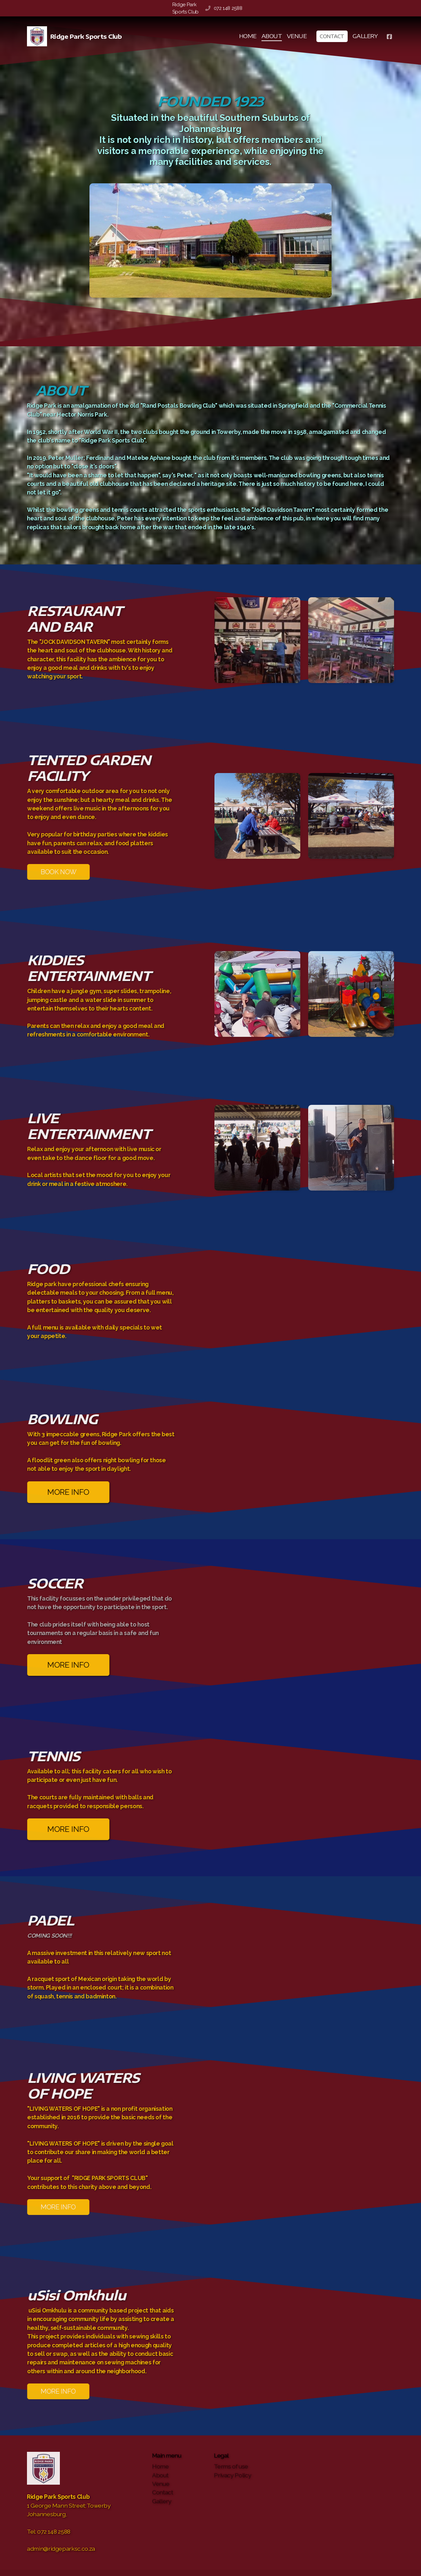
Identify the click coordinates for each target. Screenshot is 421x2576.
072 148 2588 (228, 8)
